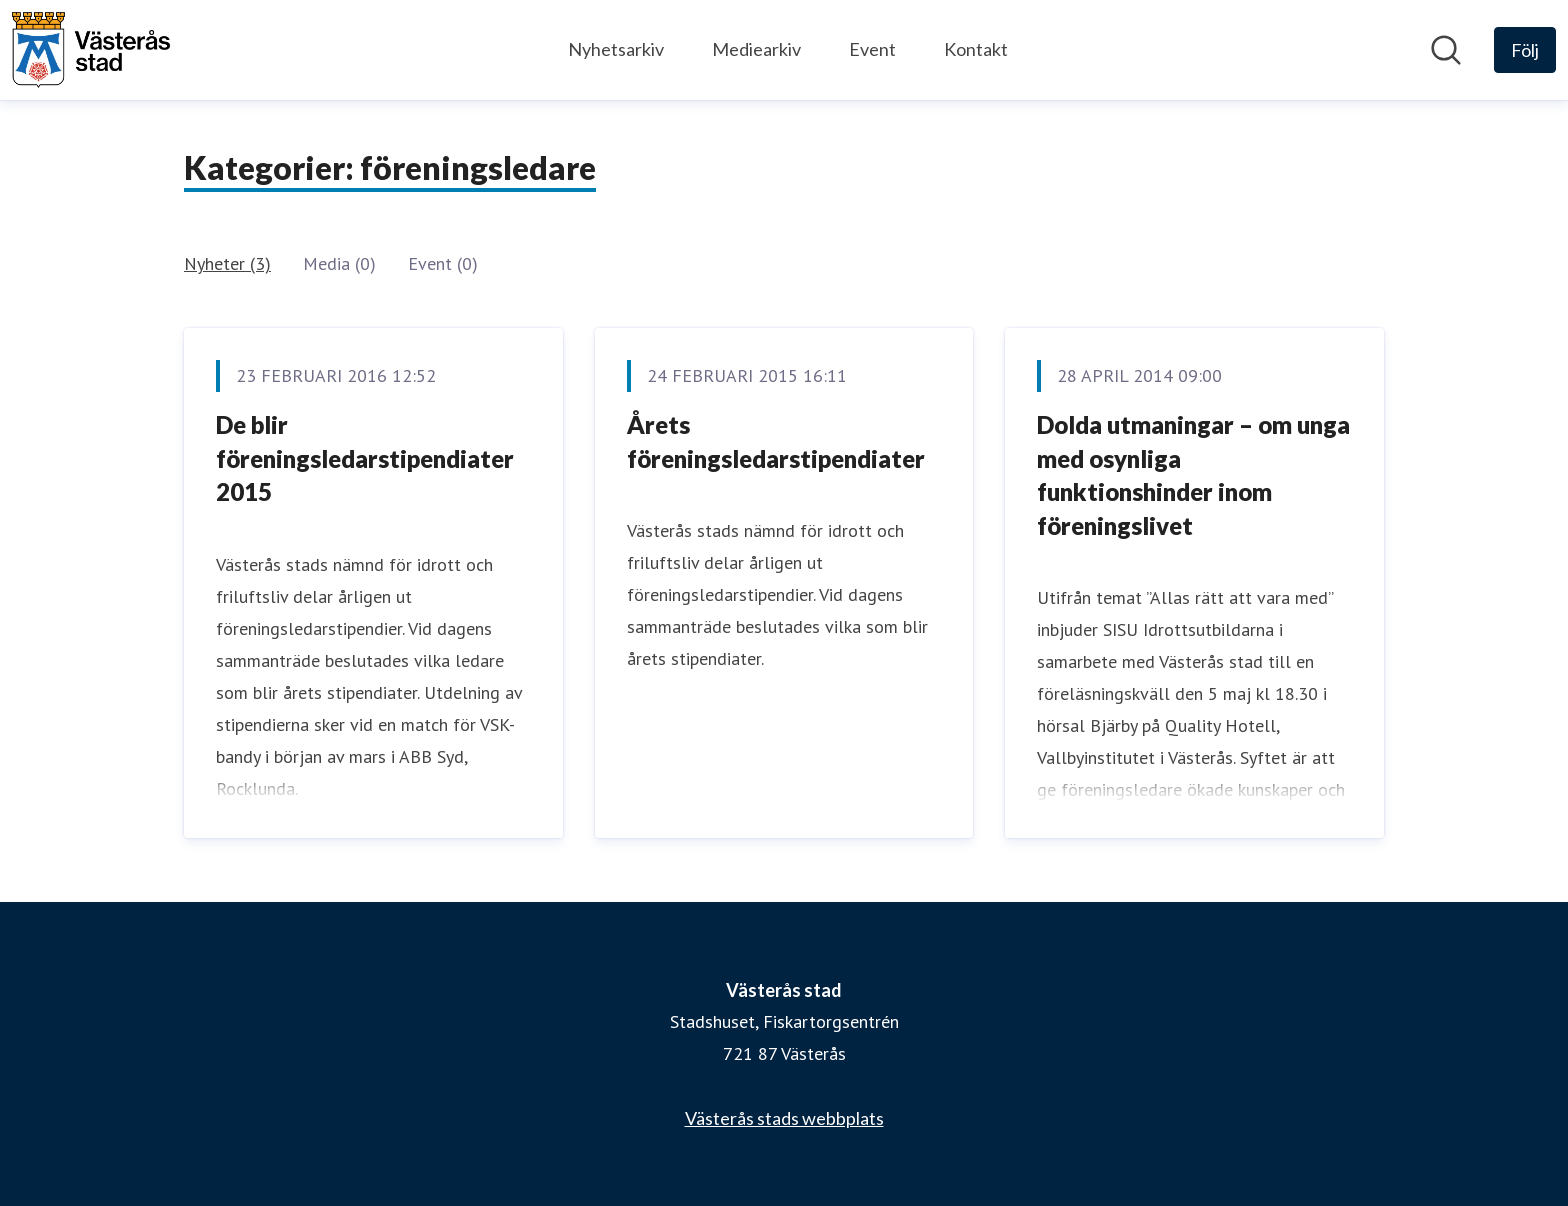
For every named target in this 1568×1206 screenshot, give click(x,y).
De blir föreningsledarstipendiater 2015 (365, 458)
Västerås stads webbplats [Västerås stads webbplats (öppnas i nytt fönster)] (784, 1118)
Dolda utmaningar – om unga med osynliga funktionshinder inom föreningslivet (1193, 475)
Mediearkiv (756, 49)
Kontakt (976, 49)
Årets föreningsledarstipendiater (776, 441)
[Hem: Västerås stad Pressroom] (91, 50)
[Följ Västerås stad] (1525, 50)
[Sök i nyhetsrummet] (1446, 50)
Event (872, 49)
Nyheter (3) (227, 263)
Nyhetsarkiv (616, 49)
